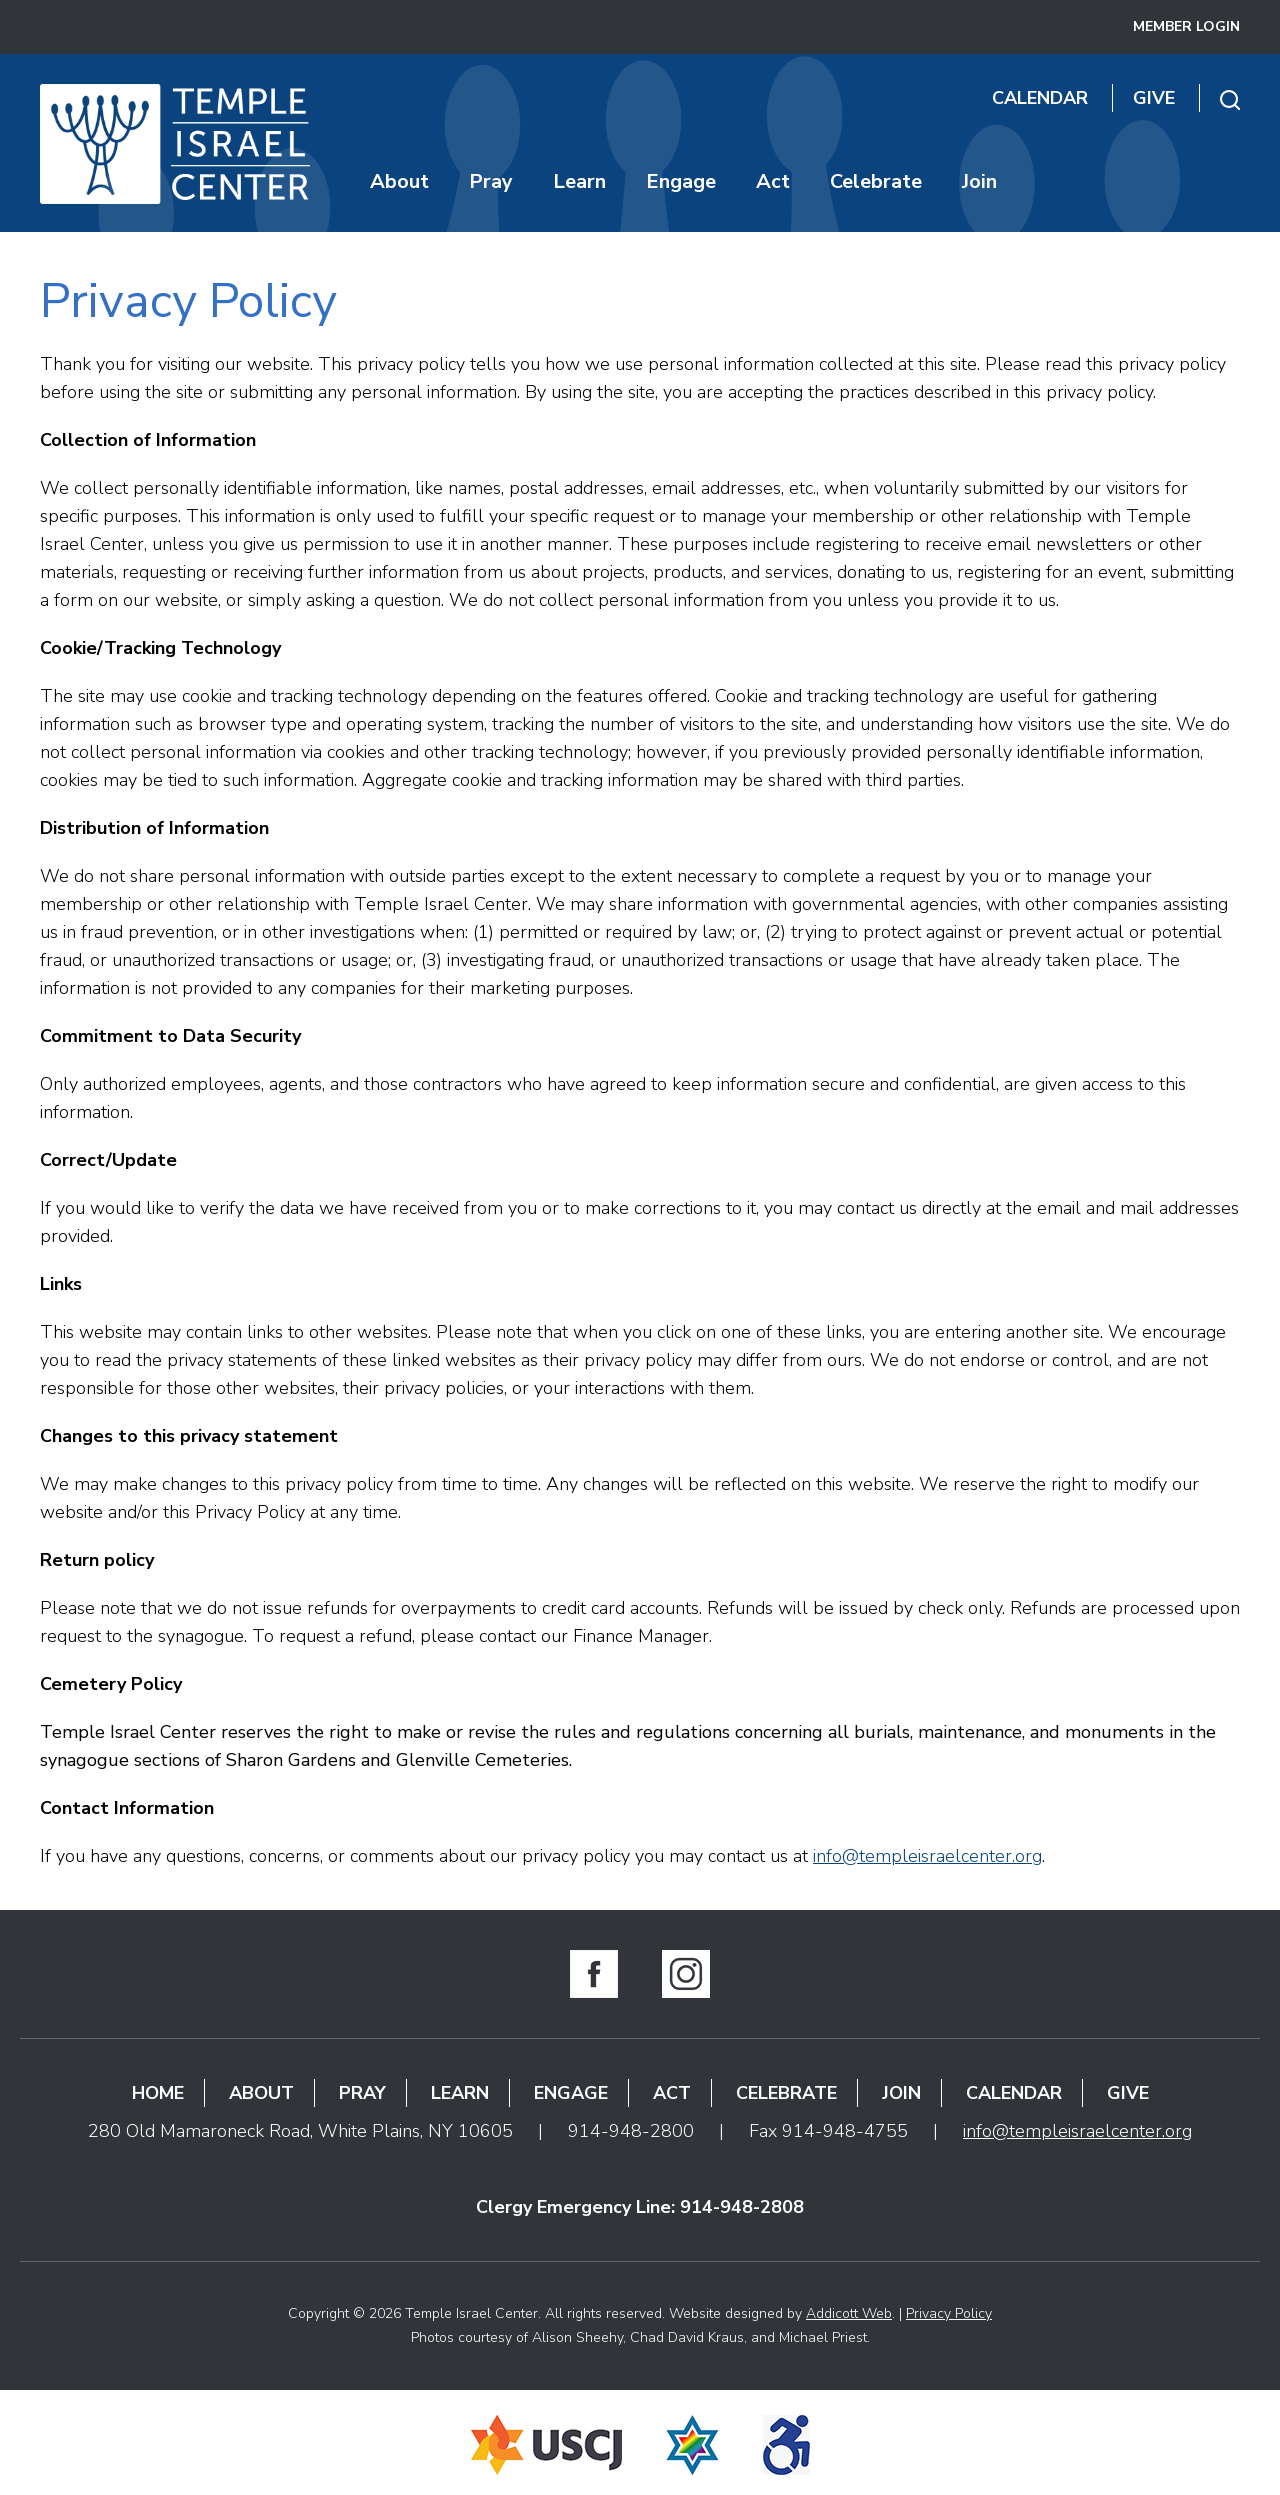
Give (1154, 98)
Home (158, 2093)
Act (773, 181)
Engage (681, 181)
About (399, 181)
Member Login (1186, 26)
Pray (491, 181)
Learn (579, 181)
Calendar (1040, 98)
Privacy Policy (949, 2313)
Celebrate (876, 181)
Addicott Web (849, 2313)
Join (979, 181)
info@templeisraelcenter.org (927, 1856)
